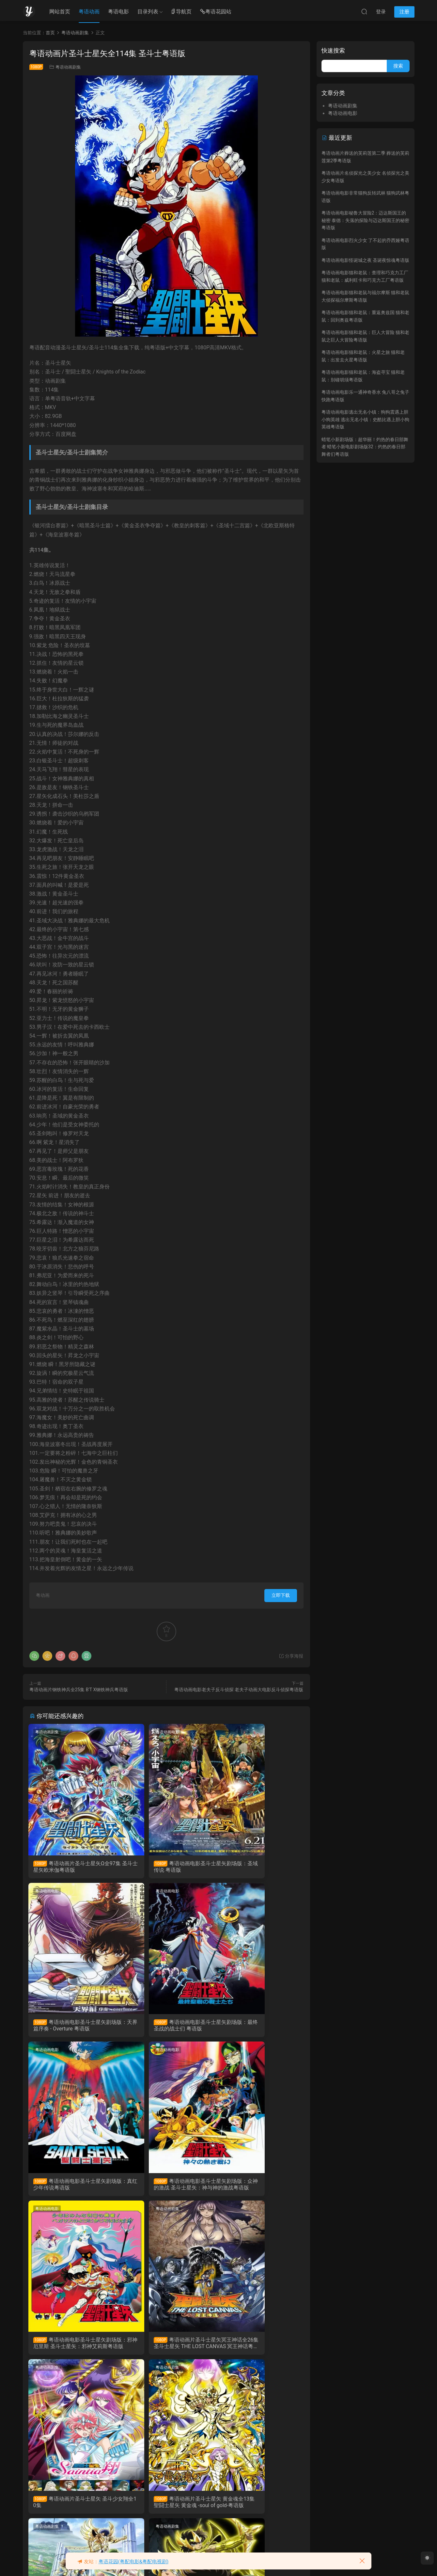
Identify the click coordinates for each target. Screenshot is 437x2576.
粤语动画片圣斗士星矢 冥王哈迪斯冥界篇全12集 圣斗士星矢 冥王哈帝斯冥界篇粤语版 (258, 2348)
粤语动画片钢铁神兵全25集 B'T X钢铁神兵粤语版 (78, 1689)
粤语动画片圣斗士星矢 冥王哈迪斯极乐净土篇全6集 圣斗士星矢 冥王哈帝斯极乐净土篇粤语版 (165, 2348)
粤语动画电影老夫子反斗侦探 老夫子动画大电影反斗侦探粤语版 (238, 1689)
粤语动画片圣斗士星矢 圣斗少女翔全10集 (258, 2188)
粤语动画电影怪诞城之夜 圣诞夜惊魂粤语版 (365, 260)
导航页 (181, 11)
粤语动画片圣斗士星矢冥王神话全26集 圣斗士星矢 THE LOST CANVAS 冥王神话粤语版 (165, 2188)
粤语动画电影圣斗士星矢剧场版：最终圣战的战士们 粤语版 (71, 2027)
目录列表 (147, 11)
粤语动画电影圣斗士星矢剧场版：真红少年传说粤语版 (164, 2027)
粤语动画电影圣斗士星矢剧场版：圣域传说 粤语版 (164, 1866)
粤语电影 (118, 11)
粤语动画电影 (141, 1732)
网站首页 (59, 11)
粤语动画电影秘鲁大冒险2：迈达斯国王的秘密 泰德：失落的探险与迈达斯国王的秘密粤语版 (365, 220)
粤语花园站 (215, 11)
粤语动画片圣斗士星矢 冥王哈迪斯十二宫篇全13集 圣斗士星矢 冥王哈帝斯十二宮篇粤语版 (71, 2509)
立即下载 (281, 1595)
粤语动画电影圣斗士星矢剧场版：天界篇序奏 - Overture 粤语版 (257, 1866)
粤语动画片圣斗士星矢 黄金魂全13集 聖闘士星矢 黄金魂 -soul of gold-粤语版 (72, 2348)
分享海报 (291, 1656)
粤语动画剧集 (68, 67)
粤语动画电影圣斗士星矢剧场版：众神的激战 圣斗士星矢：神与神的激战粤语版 (257, 2027)
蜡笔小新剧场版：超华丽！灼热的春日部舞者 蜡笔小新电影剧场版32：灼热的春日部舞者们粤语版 (364, 447)
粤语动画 (89, 11)
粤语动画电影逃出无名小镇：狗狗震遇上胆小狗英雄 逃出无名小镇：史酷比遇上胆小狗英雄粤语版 (365, 419)
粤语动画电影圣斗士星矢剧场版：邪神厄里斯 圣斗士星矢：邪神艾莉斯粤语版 (70, 2188)
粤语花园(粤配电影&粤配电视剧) (134, 2562)
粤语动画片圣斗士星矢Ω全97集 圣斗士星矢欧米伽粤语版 (72, 1866)
